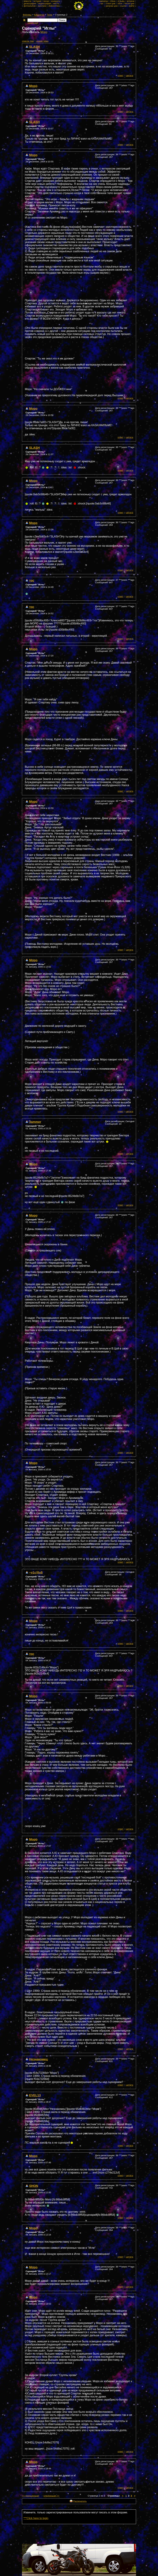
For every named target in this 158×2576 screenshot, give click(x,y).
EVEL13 (35, 2095)
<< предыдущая (30, 2495)
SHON (33, 2186)
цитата (129, 75)
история (37, 1)
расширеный (32, 23)
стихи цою (110, 3)
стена (112, 1)
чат (101, 3)
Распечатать (79, 2501)
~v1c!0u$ (36, 1572)
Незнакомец (38, 2059)
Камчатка (39, 14)
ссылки (123, 6)
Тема (49, 14)
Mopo (43, 32)
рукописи (42, 6)
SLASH (34, 47)
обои (119, 3)
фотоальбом (30, 6)
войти (131, 6)
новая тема (42, 41)
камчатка (103, 1)
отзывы (121, 1)
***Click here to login (35, 2518)
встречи (130, 1)
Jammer (35, 1122)
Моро (33, 523)
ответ (120, 75)
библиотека (54, 6)
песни (46, 1)
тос (31, 580)
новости (27, 1)
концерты (55, 1)
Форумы (27, 14)
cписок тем (28, 41)
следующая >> (51, 2495)
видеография (44, 3)
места (56, 3)
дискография (30, 3)
